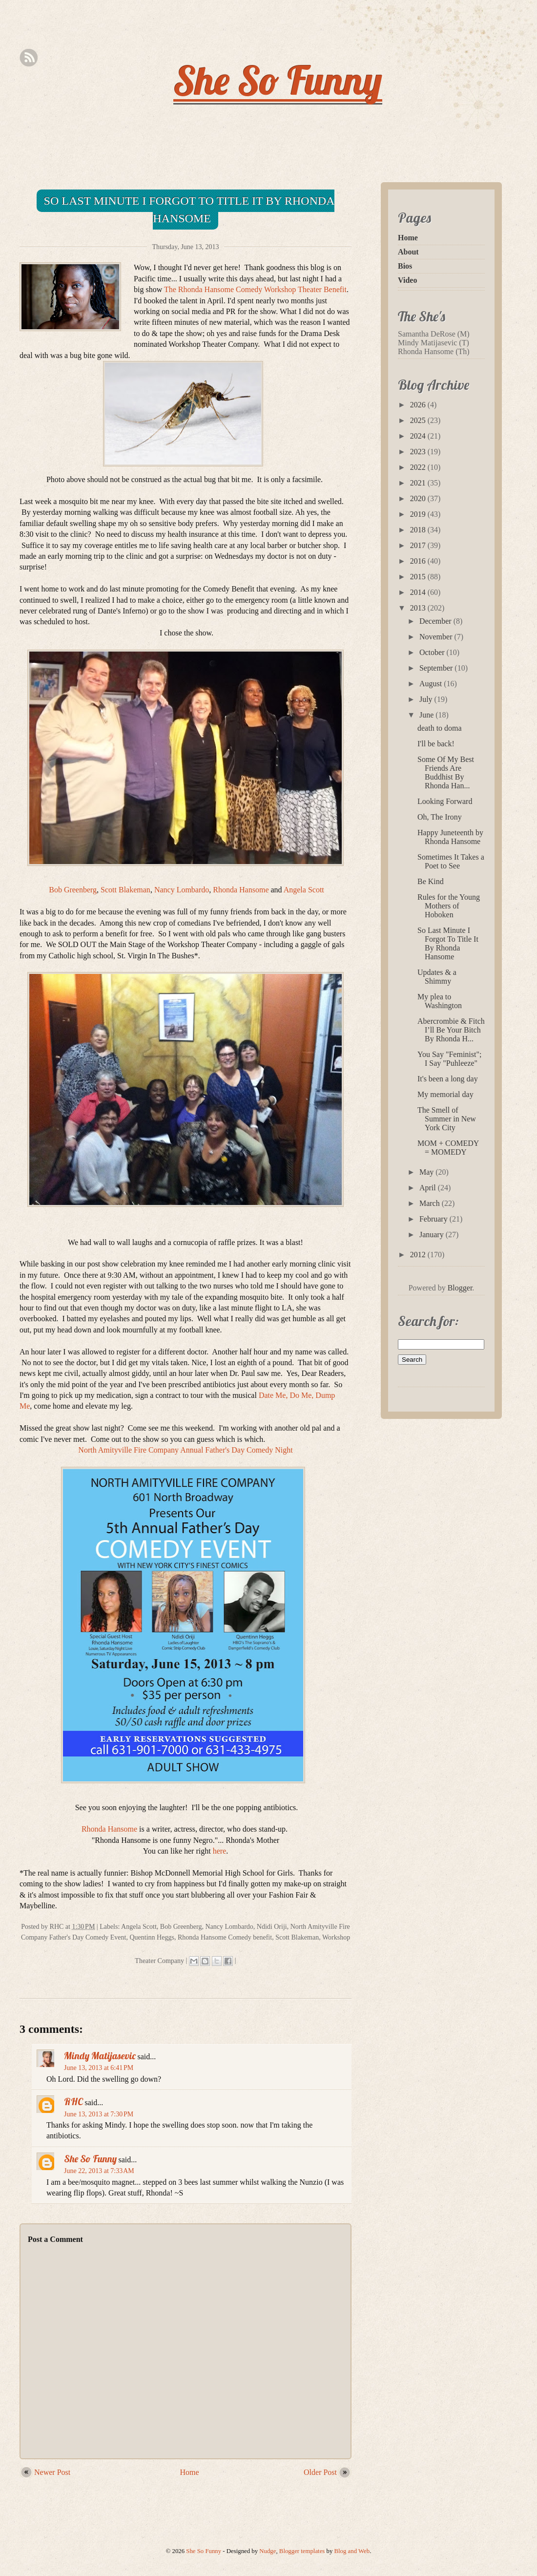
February (434, 1219)
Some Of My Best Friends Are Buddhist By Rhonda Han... (445, 772)
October (433, 652)
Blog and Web (352, 2551)
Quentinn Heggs (151, 1937)
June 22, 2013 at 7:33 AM (99, 2171)
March (430, 1203)
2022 (419, 467)
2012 (419, 1254)
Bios (405, 266)
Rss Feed (29, 58)
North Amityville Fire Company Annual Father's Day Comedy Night (185, 1450)
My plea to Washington (439, 1001)
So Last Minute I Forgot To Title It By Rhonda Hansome (189, 209)
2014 (419, 592)
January (432, 1234)
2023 (419, 451)
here (220, 1851)
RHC (73, 2101)
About (408, 252)
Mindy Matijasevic (100, 2055)
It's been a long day (447, 1079)
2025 (419, 420)
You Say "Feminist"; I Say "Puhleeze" (449, 1058)
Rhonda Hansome (240, 890)
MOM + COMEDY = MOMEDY (448, 1147)
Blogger (460, 1288)
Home (189, 2472)
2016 (419, 561)
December (436, 621)
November (436, 637)
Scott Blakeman (125, 890)
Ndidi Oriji (272, 1926)
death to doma (439, 728)
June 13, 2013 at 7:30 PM (98, 2114)
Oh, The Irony (439, 817)
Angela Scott (304, 890)
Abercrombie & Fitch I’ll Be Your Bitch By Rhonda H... (451, 1030)
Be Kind (430, 881)
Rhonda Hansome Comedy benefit (225, 1937)
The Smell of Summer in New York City (446, 1119)
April (428, 1187)
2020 (419, 498)
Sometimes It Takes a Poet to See (450, 861)
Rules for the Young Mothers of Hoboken (448, 906)
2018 (419, 530)
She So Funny (277, 80)
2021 (419, 483)
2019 (419, 514)
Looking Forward (444, 801)
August (431, 683)
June (427, 715)
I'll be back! (435, 743)
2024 (419, 436)
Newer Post (52, 2472)
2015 (419, 576)
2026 (419, 405)
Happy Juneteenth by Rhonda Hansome (450, 836)
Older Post (320, 2472)
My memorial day (445, 1094)
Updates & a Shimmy (436, 976)
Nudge (267, 2551)
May (427, 1172)
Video (407, 280)
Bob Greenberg (73, 890)
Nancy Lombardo (181, 890)
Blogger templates (302, 2551)
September (436, 668)
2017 (419, 545)
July (426, 699)
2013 (419, 608)
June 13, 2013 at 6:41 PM (98, 2067)
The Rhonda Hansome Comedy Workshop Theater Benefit (255, 289)
